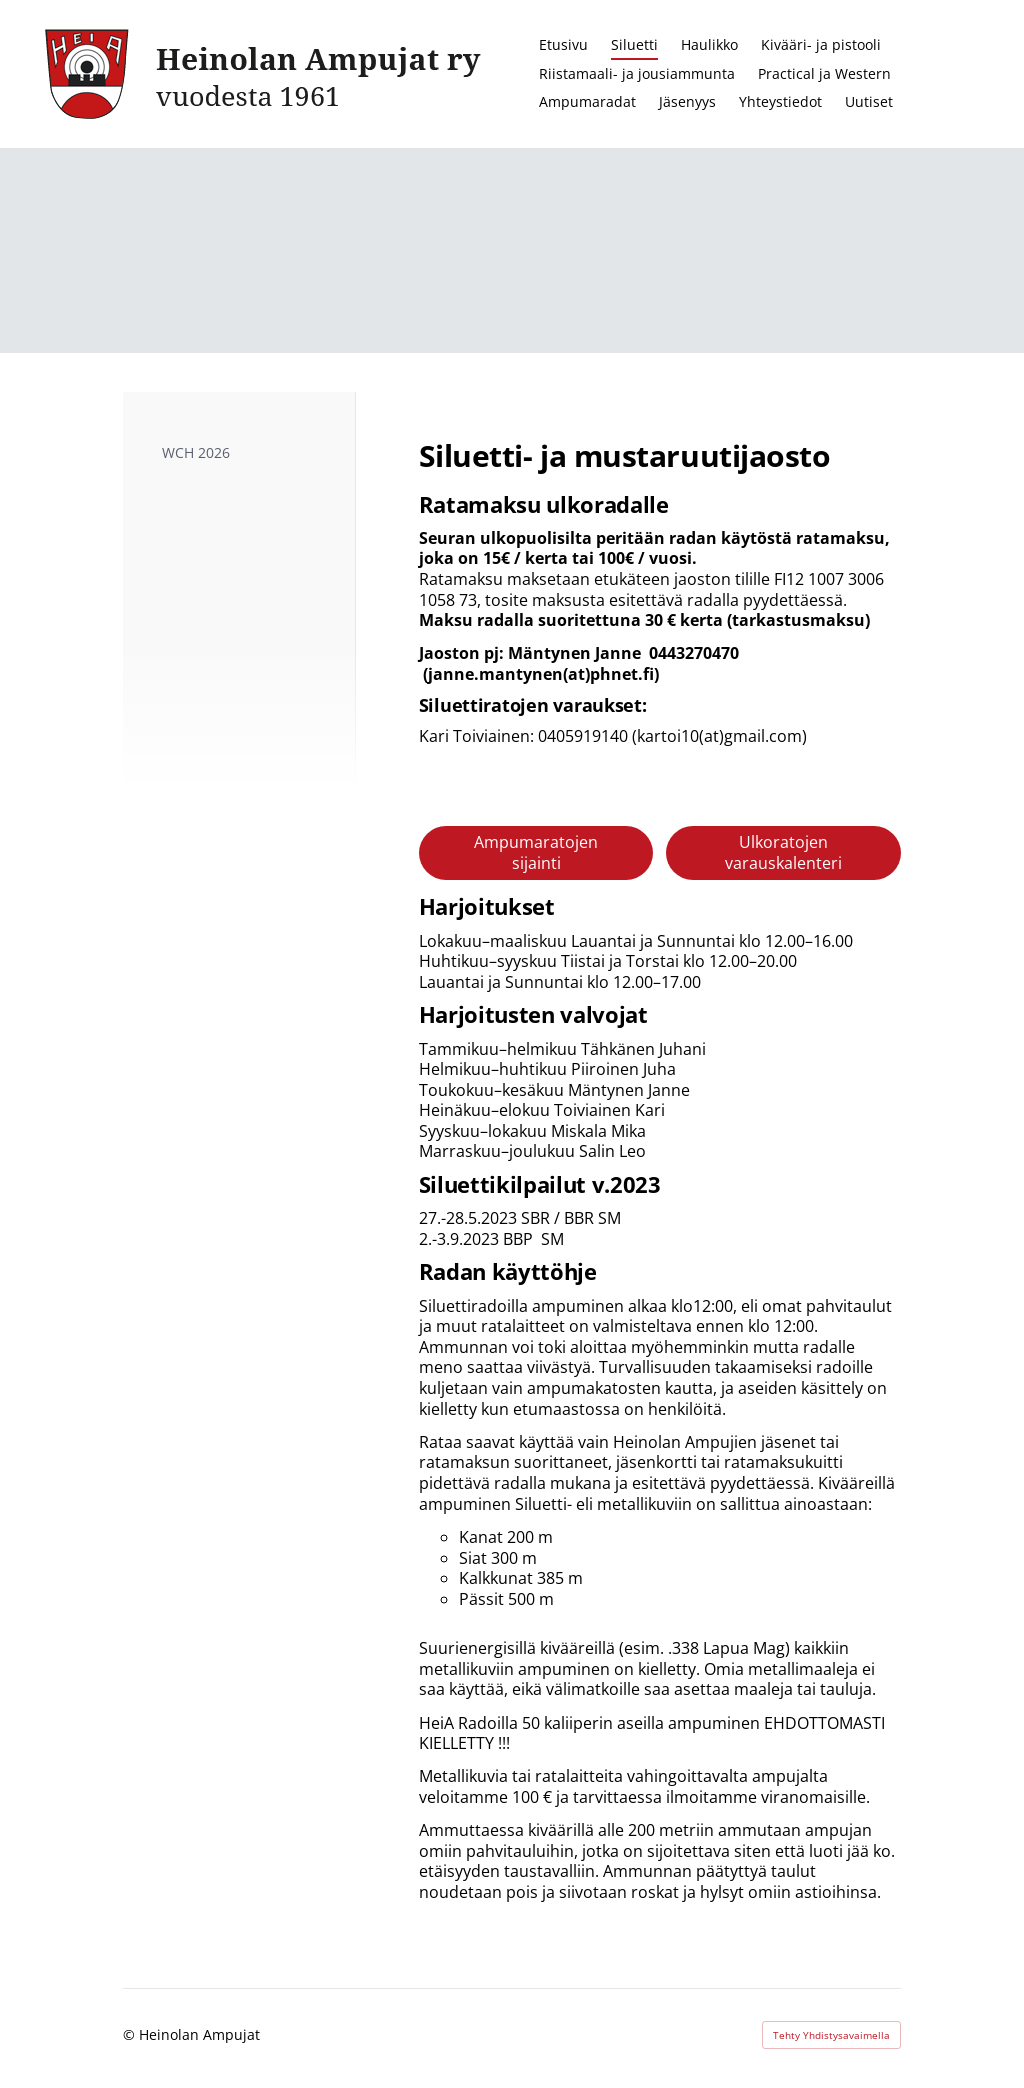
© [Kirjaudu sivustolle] (131, 2034)
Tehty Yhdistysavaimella (831, 2035)
